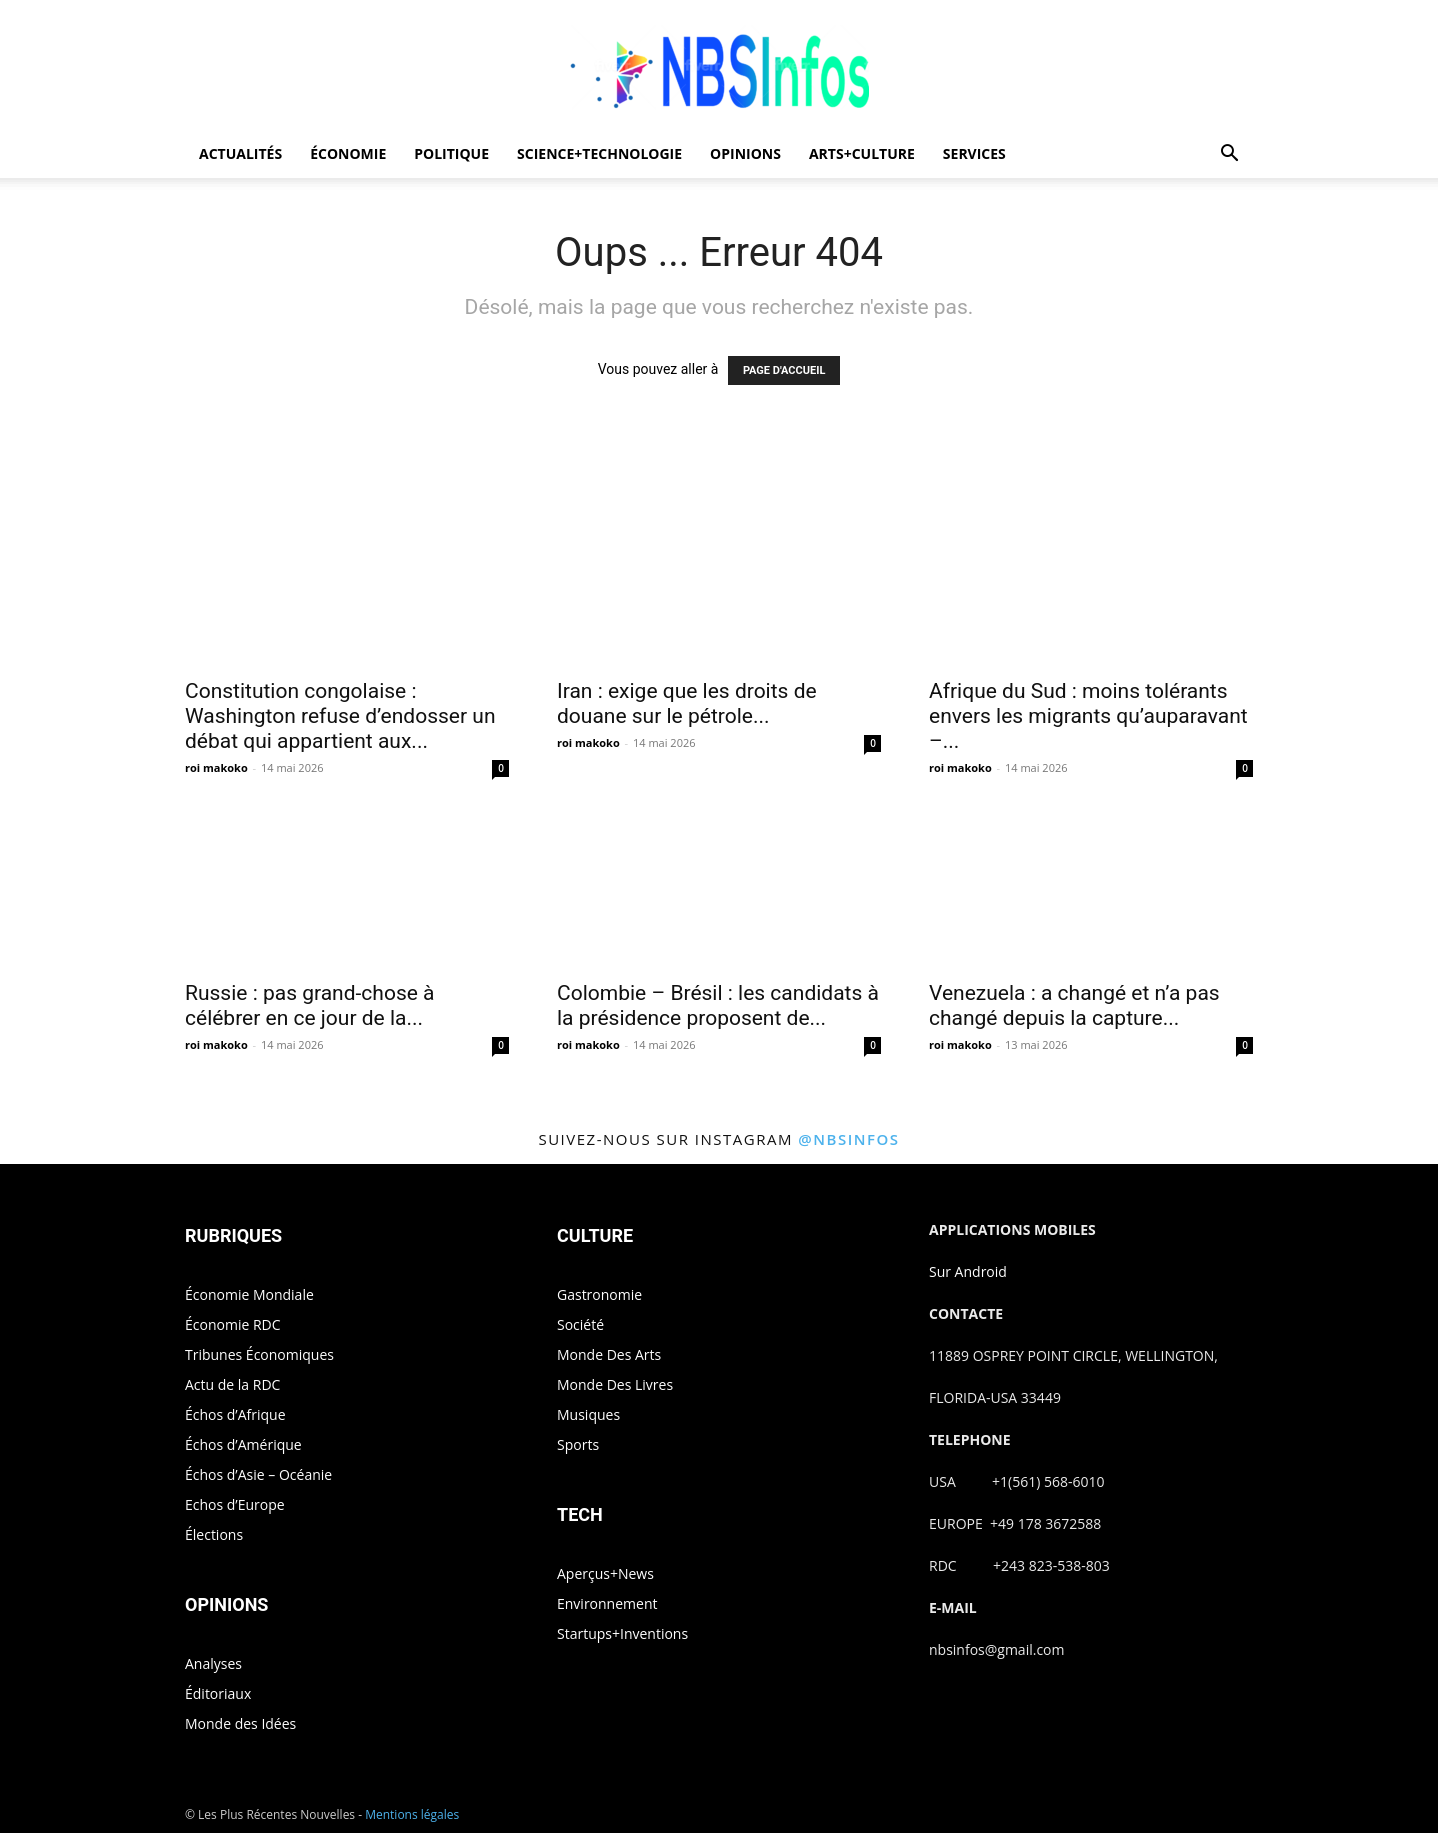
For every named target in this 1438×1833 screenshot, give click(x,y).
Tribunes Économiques (259, 1354)
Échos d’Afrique (235, 1414)
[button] (1229, 155)
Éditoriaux (218, 1693)
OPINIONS (745, 153)
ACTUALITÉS (240, 153)
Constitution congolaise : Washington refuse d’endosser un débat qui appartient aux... (340, 716)
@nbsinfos (848, 1139)
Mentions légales (412, 1814)
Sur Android (968, 1271)
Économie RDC (233, 1324)
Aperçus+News (605, 1573)
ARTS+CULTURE (862, 153)
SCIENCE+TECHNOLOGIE (599, 153)
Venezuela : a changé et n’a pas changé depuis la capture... (1074, 1005)
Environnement (607, 1603)
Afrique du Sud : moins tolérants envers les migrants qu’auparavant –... (1088, 716)
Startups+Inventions (622, 1633)
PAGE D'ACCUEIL (784, 370)
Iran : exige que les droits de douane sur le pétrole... (687, 703)
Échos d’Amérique (243, 1444)
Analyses (213, 1663)
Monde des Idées (240, 1723)
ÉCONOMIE (348, 153)
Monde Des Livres (615, 1384)
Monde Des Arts (609, 1354)
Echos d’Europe (235, 1504)
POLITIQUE (451, 153)
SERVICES (974, 153)
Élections (214, 1534)
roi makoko (216, 767)
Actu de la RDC (232, 1384)
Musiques (588, 1414)
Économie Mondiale (249, 1294)
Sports (578, 1444)
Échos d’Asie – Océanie (258, 1474)
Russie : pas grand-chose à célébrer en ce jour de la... (310, 1005)
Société (580, 1324)
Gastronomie (599, 1294)
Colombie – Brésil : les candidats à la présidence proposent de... (718, 1005)
